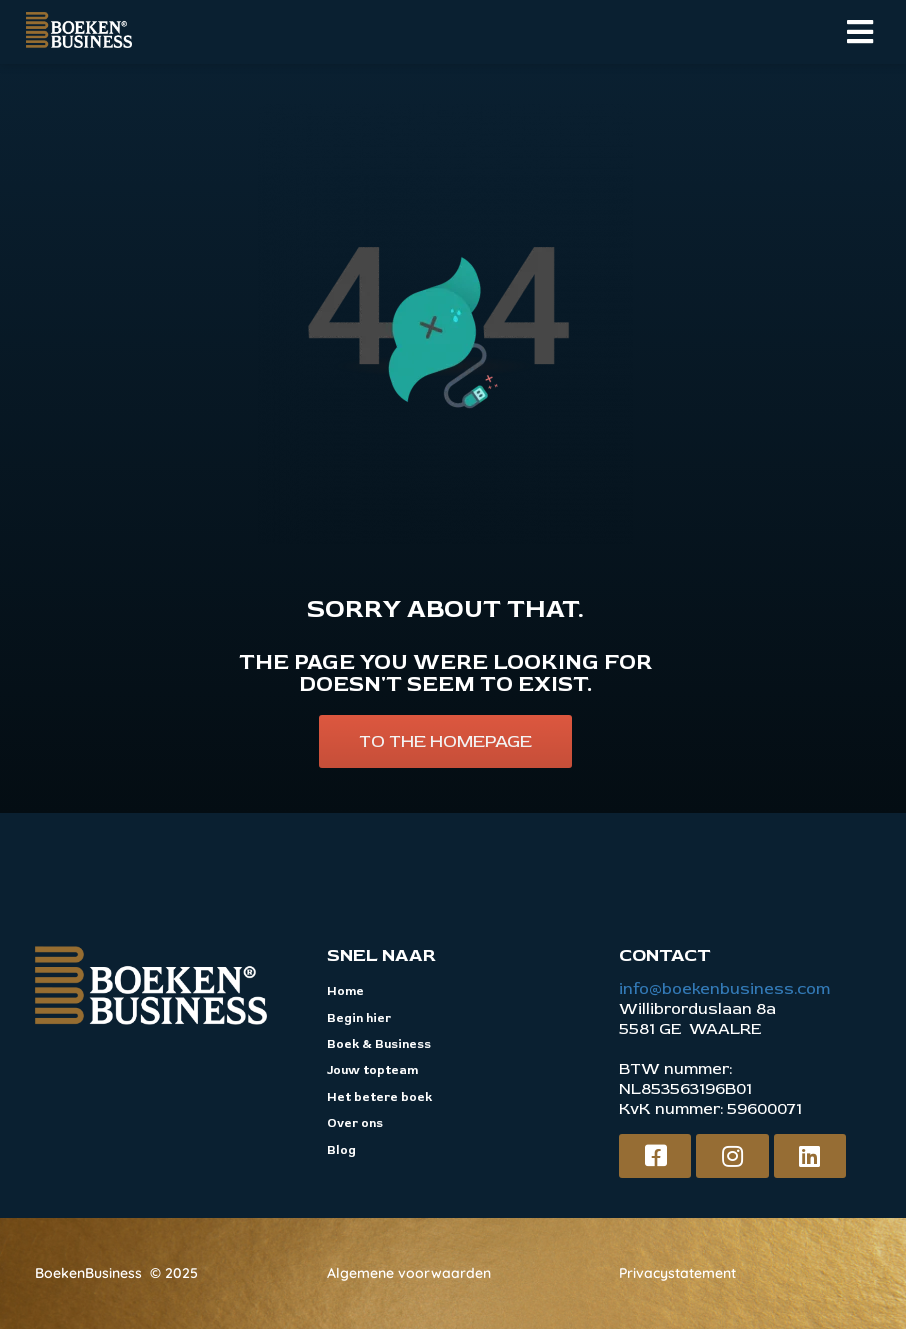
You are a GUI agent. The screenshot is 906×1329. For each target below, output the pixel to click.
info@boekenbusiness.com (724, 989)
